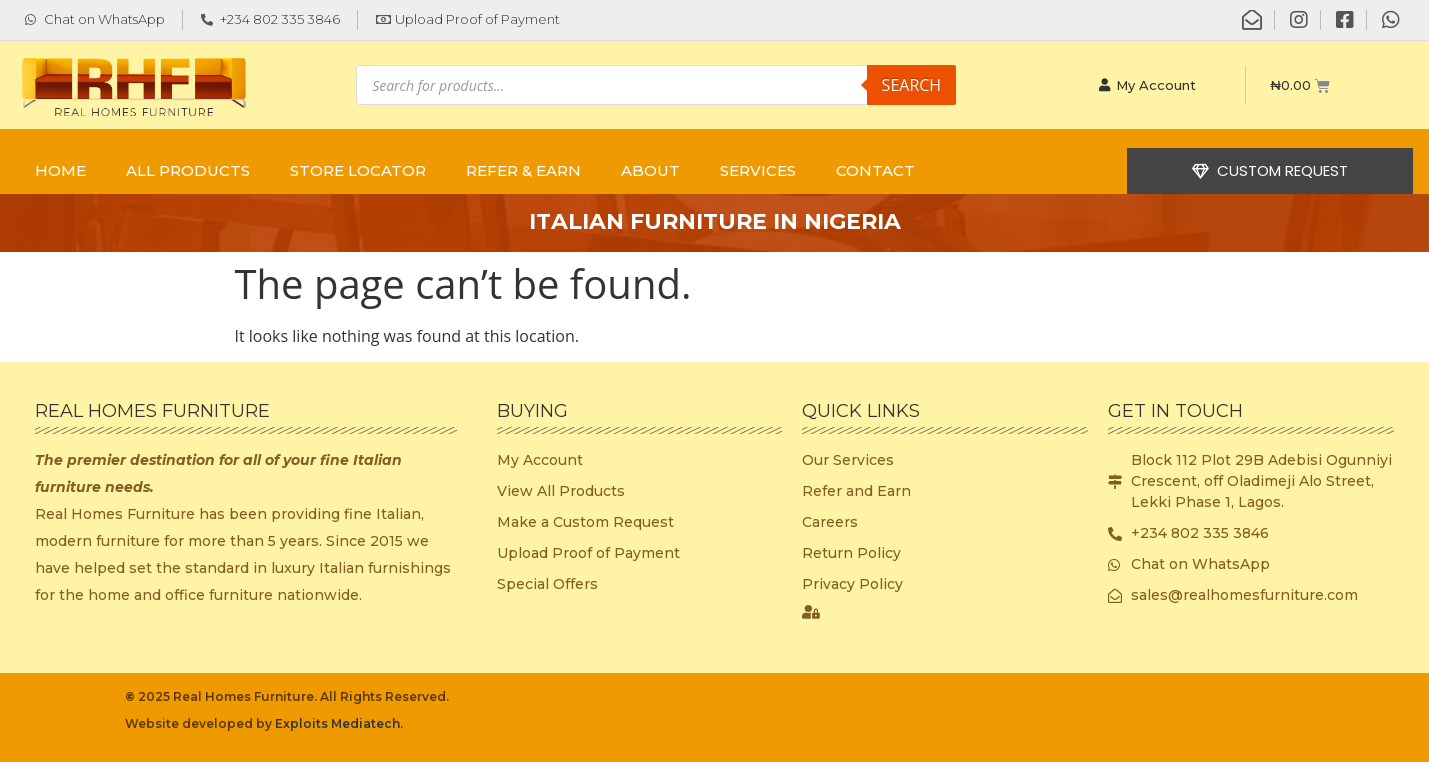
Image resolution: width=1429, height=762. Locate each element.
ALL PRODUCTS (188, 170)
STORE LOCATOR (358, 170)
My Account (1148, 85)
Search (912, 85)
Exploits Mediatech (337, 723)
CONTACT (875, 170)
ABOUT (650, 170)
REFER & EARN (523, 170)
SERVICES (758, 170)
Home (60, 170)
